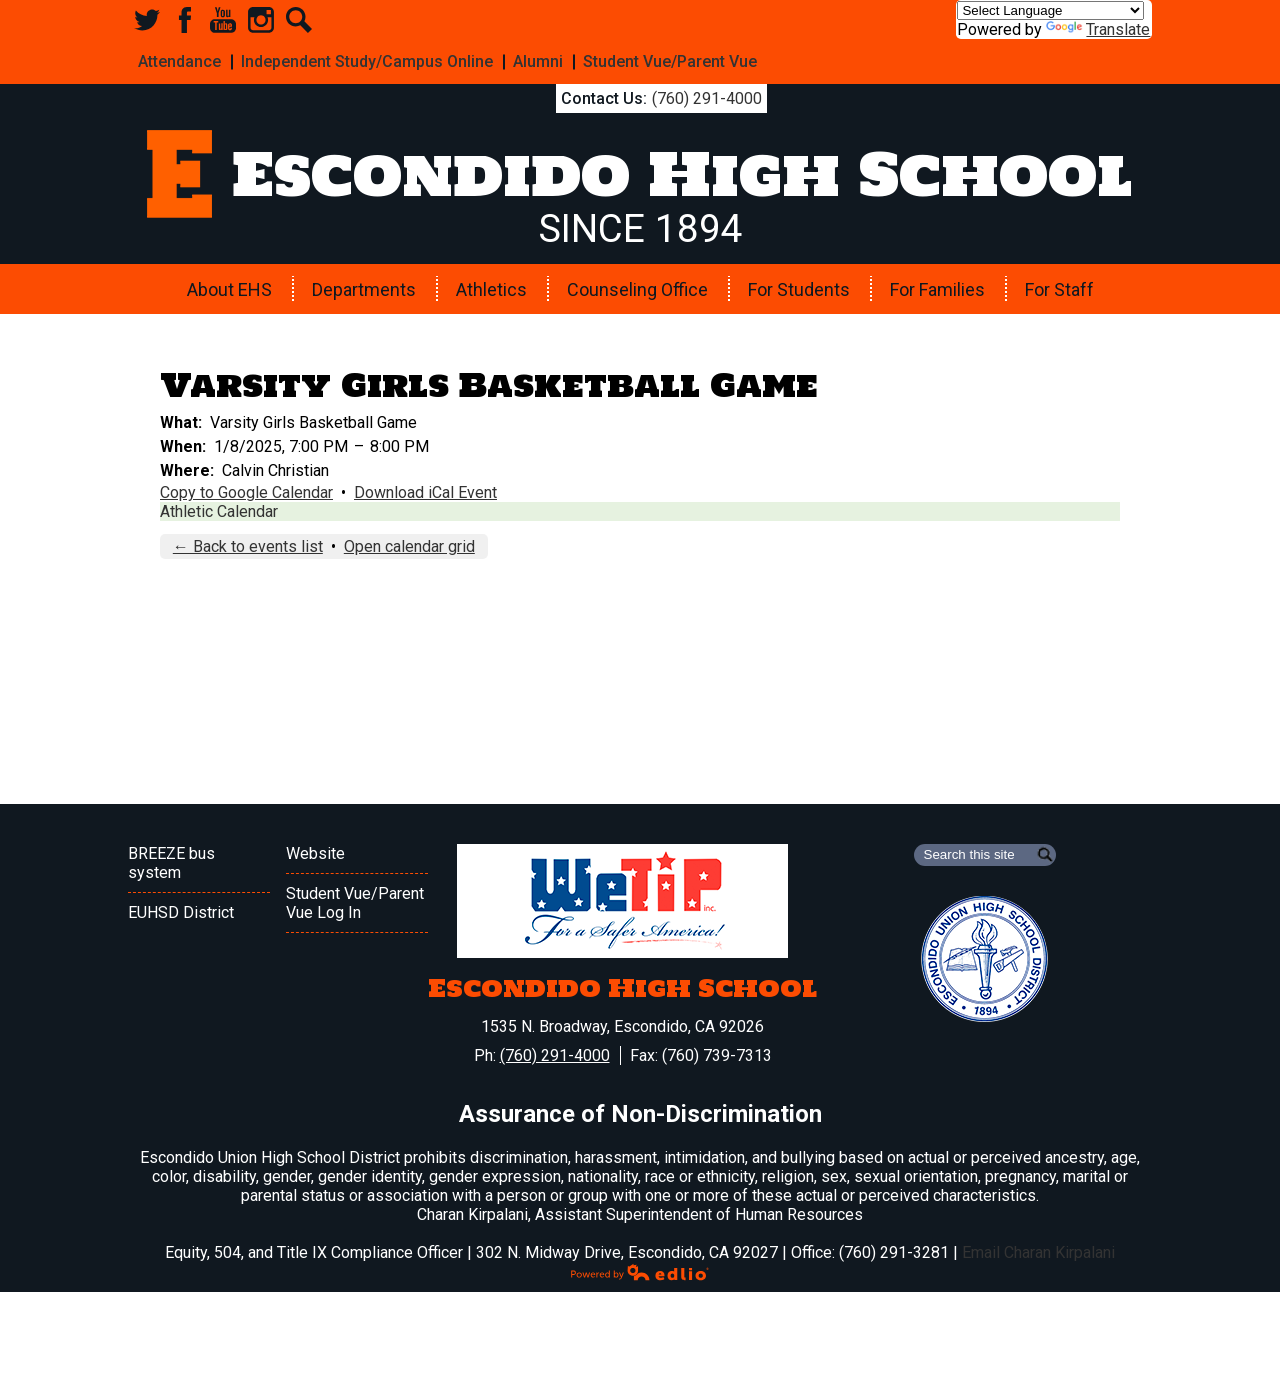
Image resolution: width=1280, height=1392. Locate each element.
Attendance (179, 61)
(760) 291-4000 (707, 98)
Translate (1098, 29)
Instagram (261, 20)
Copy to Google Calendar (246, 492)
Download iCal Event (425, 492)
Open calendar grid (409, 546)
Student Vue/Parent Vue (670, 61)
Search (299, 20)
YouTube (223, 20)
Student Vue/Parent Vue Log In (355, 903)
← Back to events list (248, 546)
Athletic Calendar (219, 511)
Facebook (185, 20)
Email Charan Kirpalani (1038, 1252)
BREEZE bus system (171, 863)
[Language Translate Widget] (1050, 10)
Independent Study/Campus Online (367, 61)
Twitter (147, 20)
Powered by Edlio (640, 1272)
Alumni (538, 61)
